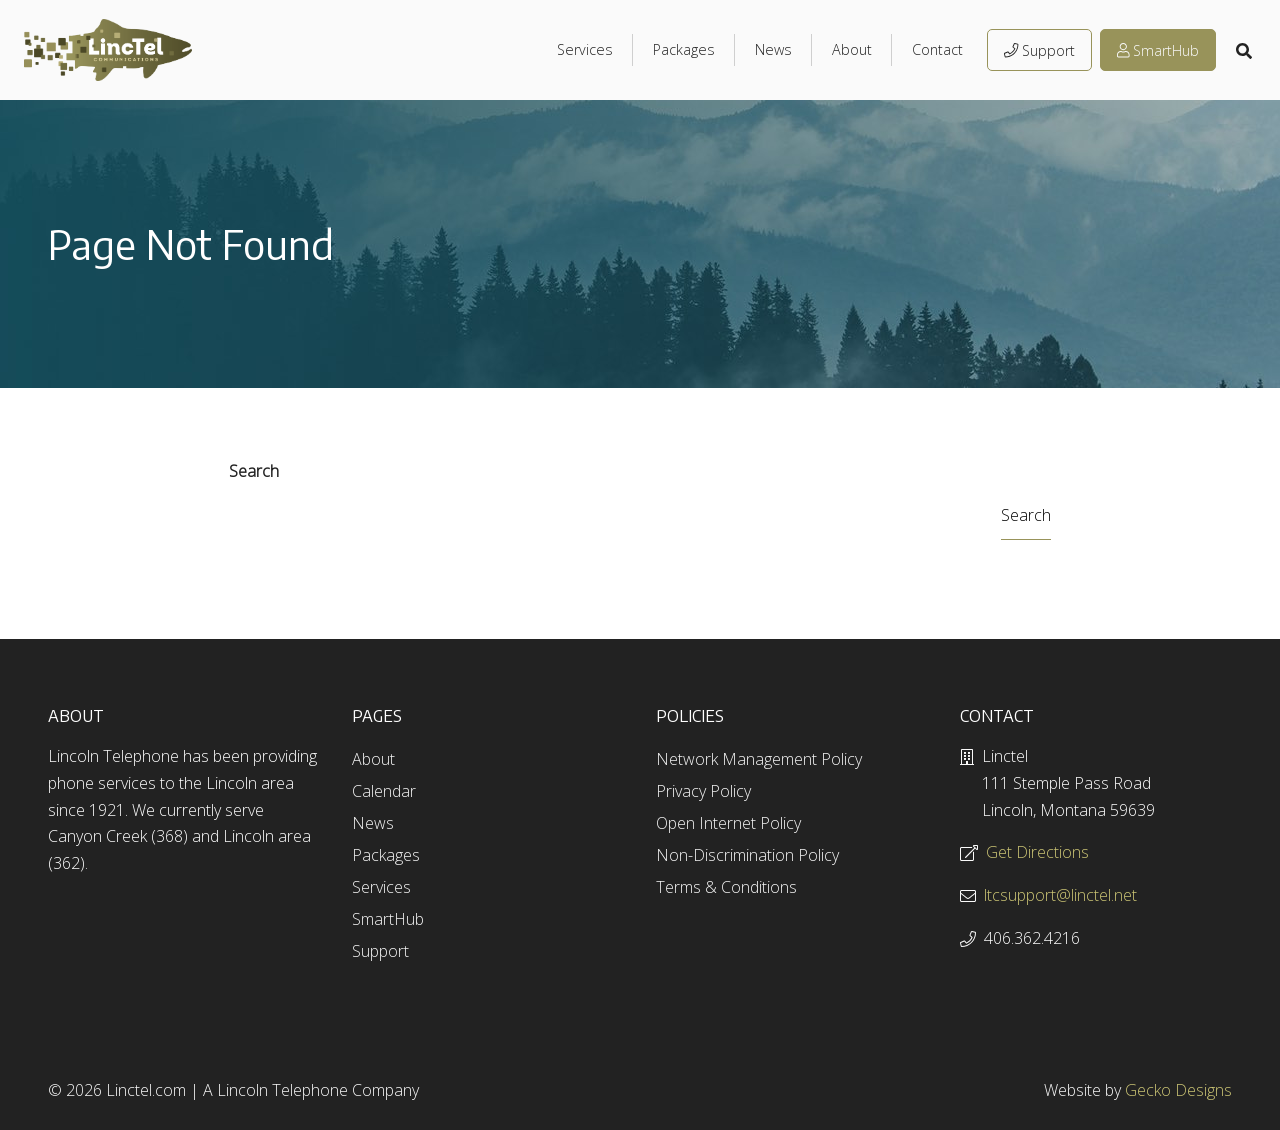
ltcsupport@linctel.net (1060, 895)
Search (254, 471)
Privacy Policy (703, 791)
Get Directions (1037, 852)
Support (1039, 50)
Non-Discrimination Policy (747, 855)
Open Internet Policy (728, 823)
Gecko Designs (1178, 1090)
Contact (937, 49)
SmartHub (1158, 50)
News (773, 49)
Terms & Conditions (726, 887)
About (852, 49)
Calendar (384, 791)
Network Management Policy (759, 759)
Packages (684, 49)
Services (585, 49)
